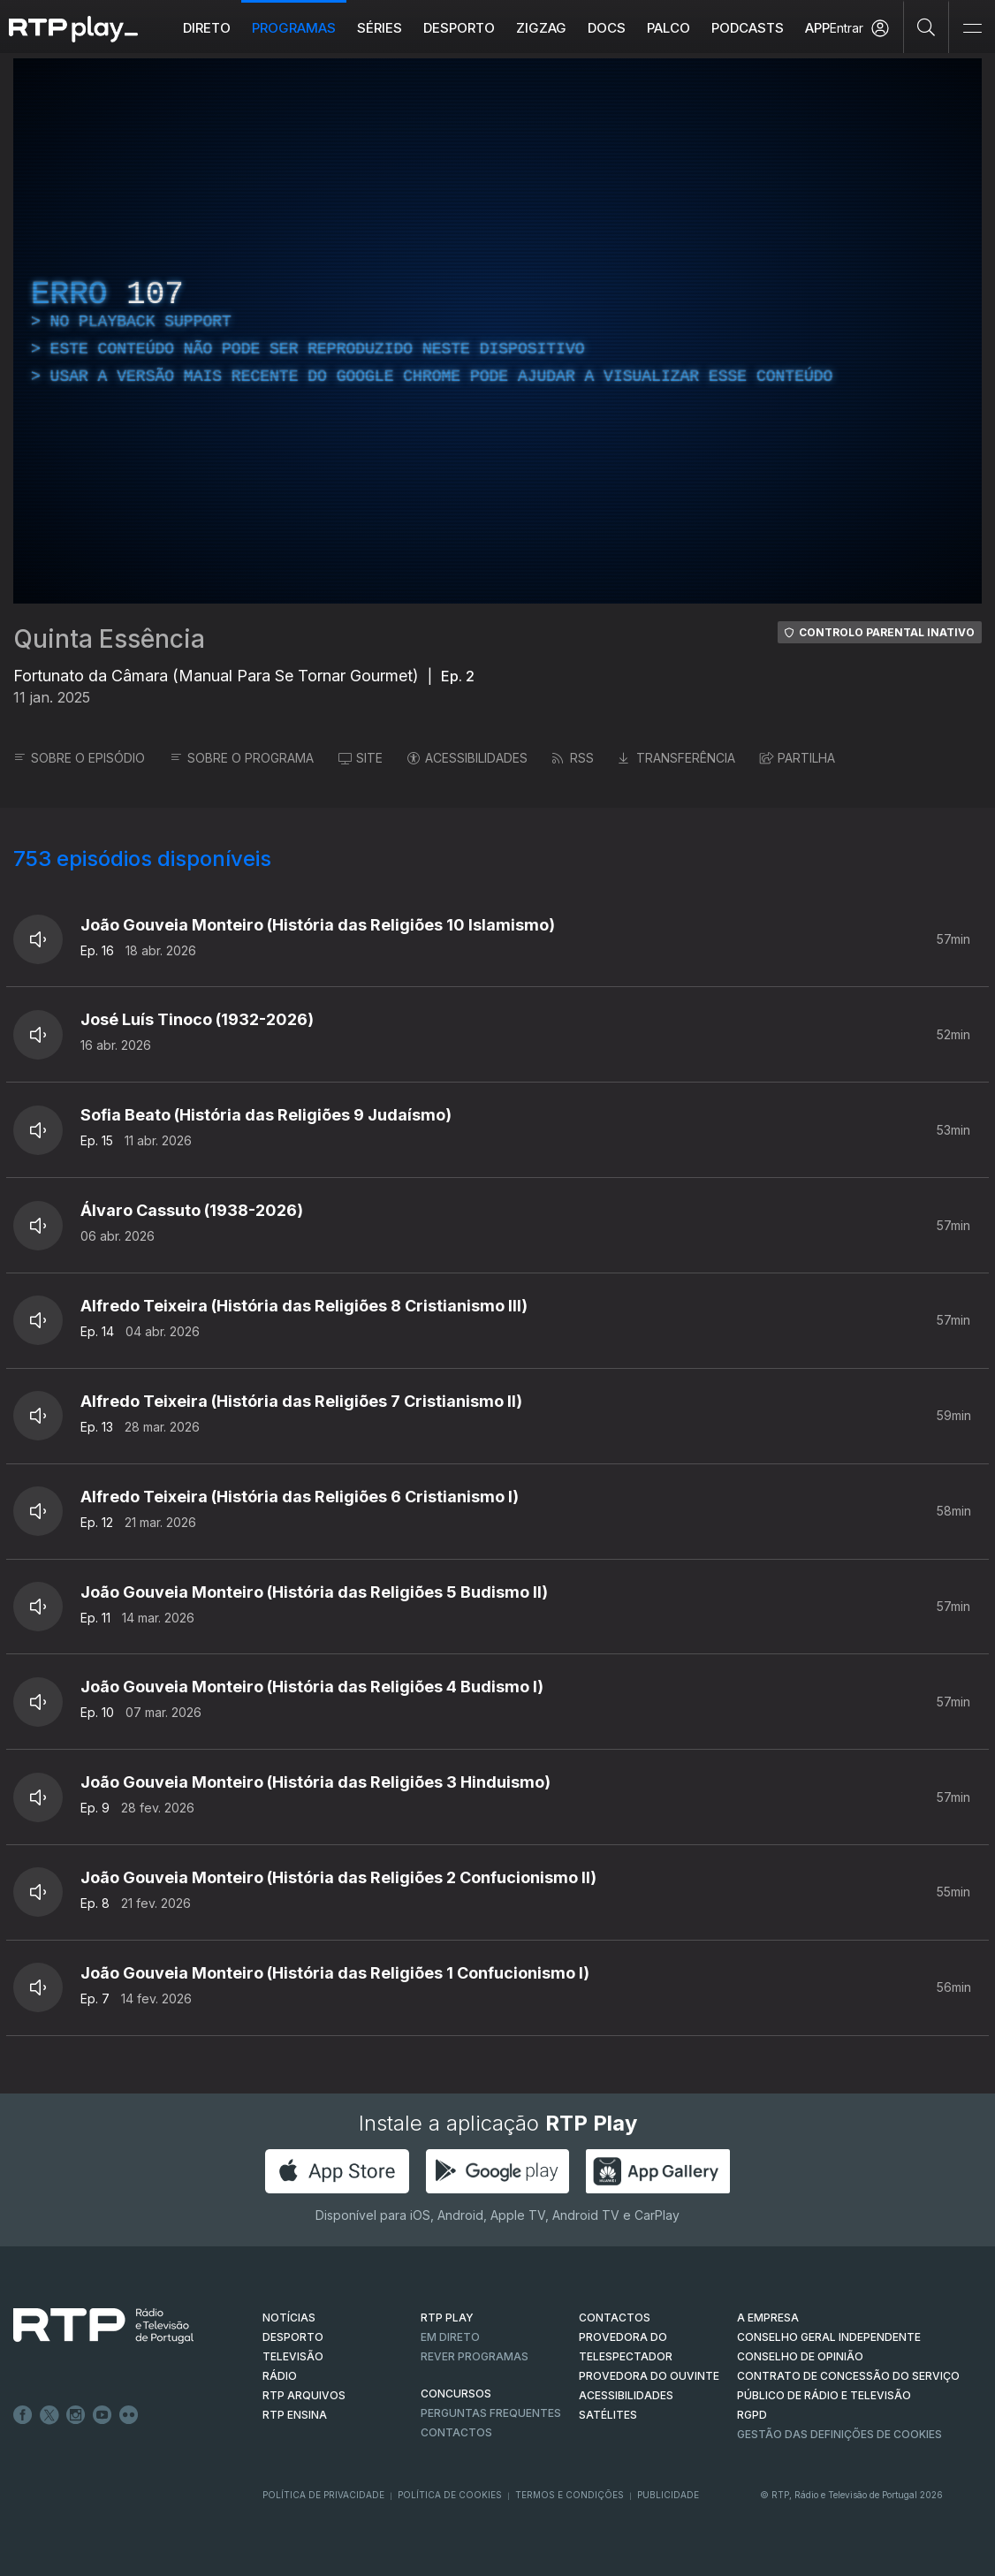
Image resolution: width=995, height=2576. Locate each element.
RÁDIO (279, 2375)
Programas (294, 27)
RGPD (752, 2414)
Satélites (608, 2414)
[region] (497, 331)
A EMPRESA (768, 2317)
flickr (129, 2415)
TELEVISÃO (292, 2356)
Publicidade (668, 2494)
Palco (668, 27)
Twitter (49, 2415)
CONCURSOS (456, 2393)
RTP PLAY (447, 2317)
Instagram (76, 2415)
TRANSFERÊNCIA (677, 757)
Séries (379, 27)
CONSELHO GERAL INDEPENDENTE (829, 2337)
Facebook (23, 2415)
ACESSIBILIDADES (467, 757)
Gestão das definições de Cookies (839, 2434)
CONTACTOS (614, 2317)
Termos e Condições (569, 2494)
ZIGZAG (541, 27)
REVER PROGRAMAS (474, 2356)
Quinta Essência (109, 639)
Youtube (102, 2415)
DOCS (607, 27)
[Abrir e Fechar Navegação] (972, 28)
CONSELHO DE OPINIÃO (800, 2356)
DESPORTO (292, 2337)
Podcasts (747, 27)
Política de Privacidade (323, 2494)
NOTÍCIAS (288, 2317)
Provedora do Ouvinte (649, 2375)
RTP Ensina (294, 2414)
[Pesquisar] (926, 26)
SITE (360, 757)
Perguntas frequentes (491, 2413)
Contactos (456, 2432)
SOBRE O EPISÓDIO (79, 757)
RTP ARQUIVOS (304, 2395)
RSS (573, 757)
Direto (207, 27)
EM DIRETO (450, 2337)
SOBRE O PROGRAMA (242, 757)
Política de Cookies (450, 2494)
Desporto (459, 27)
